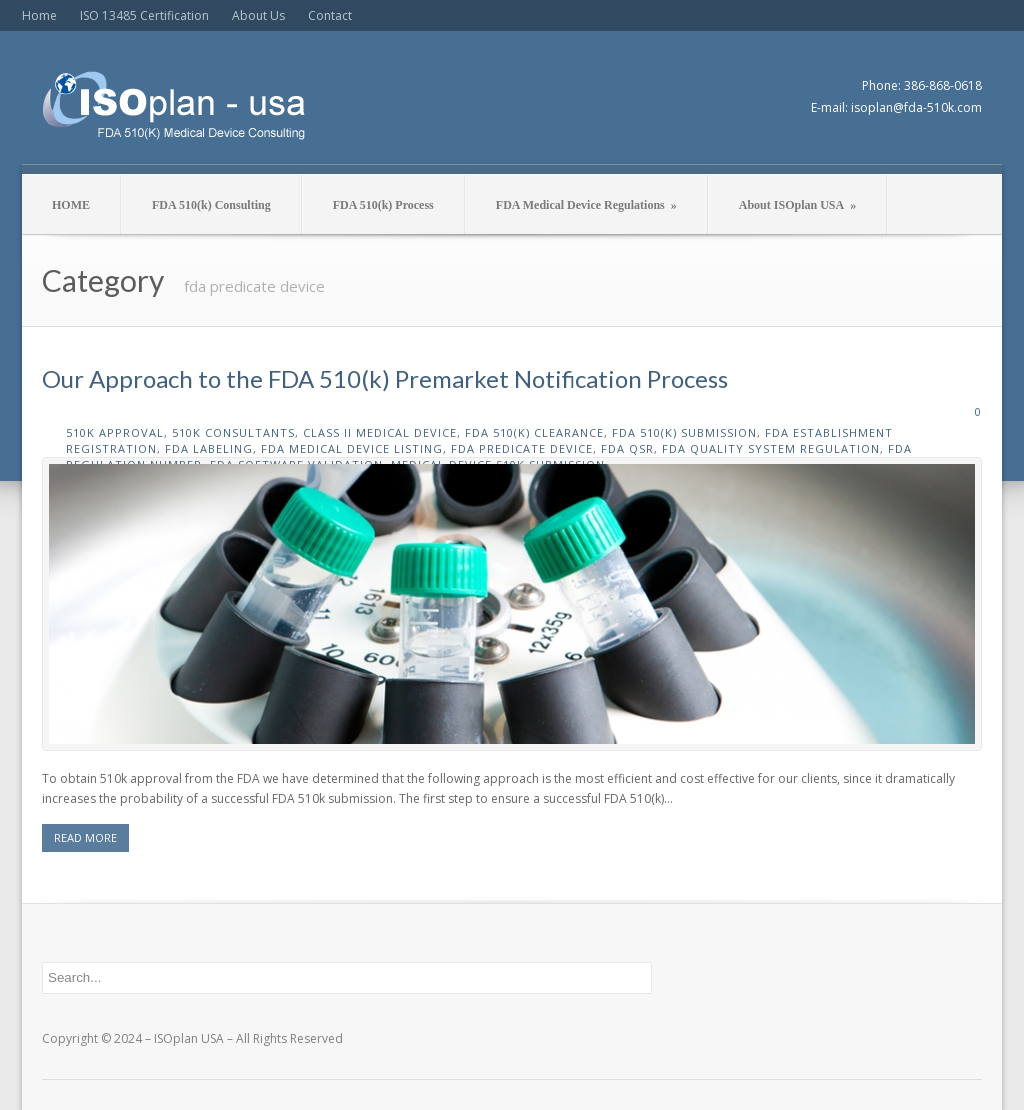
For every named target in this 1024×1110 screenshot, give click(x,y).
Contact (330, 15)
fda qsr (627, 448)
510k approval (115, 432)
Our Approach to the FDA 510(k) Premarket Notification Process (385, 378)
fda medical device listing (352, 448)
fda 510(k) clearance (534, 432)
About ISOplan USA (797, 205)
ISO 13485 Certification (144, 15)
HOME (71, 205)
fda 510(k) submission (684, 432)
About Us (258, 15)
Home (39, 15)
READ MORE (85, 837)
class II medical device (380, 432)
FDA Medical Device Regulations (586, 205)
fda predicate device (522, 448)
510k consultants (233, 432)
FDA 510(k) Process (383, 205)
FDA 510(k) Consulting (211, 205)
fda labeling (209, 448)
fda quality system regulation (771, 448)
